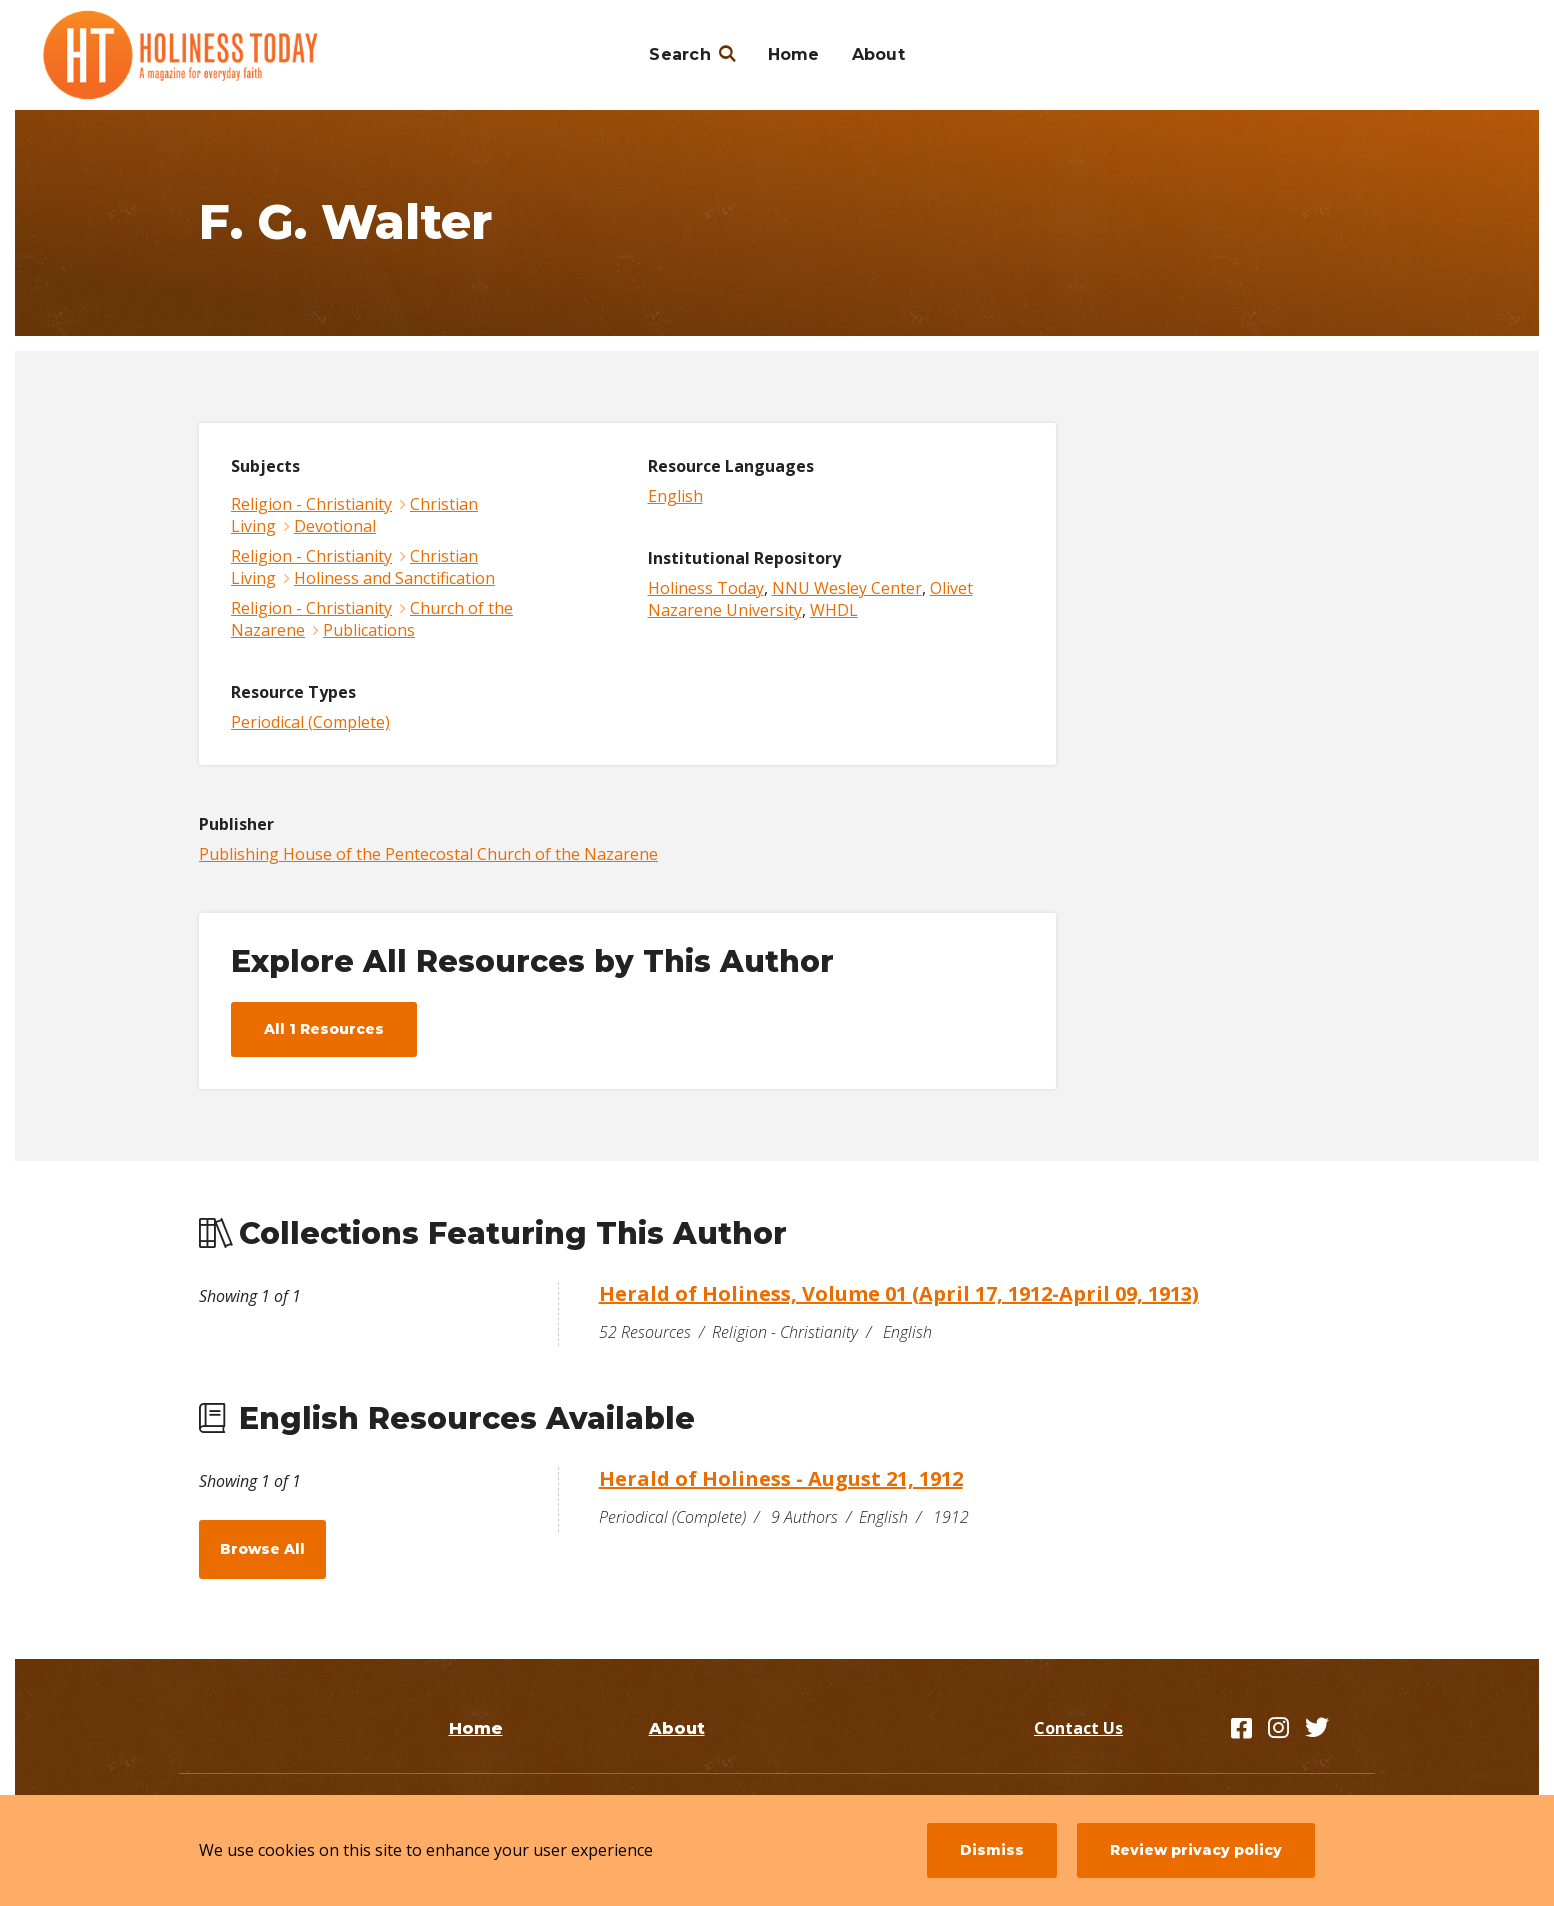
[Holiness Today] (181, 55)
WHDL (834, 610)
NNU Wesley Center (847, 588)
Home (794, 54)
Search (680, 54)
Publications (369, 630)
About (878, 54)
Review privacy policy (1196, 1850)
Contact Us (1078, 1728)
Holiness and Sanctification (394, 578)
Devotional (335, 526)
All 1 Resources (324, 1029)
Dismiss (992, 1850)
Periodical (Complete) (310, 722)
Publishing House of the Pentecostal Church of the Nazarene (428, 854)
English (675, 496)
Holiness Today (706, 588)
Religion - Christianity (311, 504)
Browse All (262, 1549)
